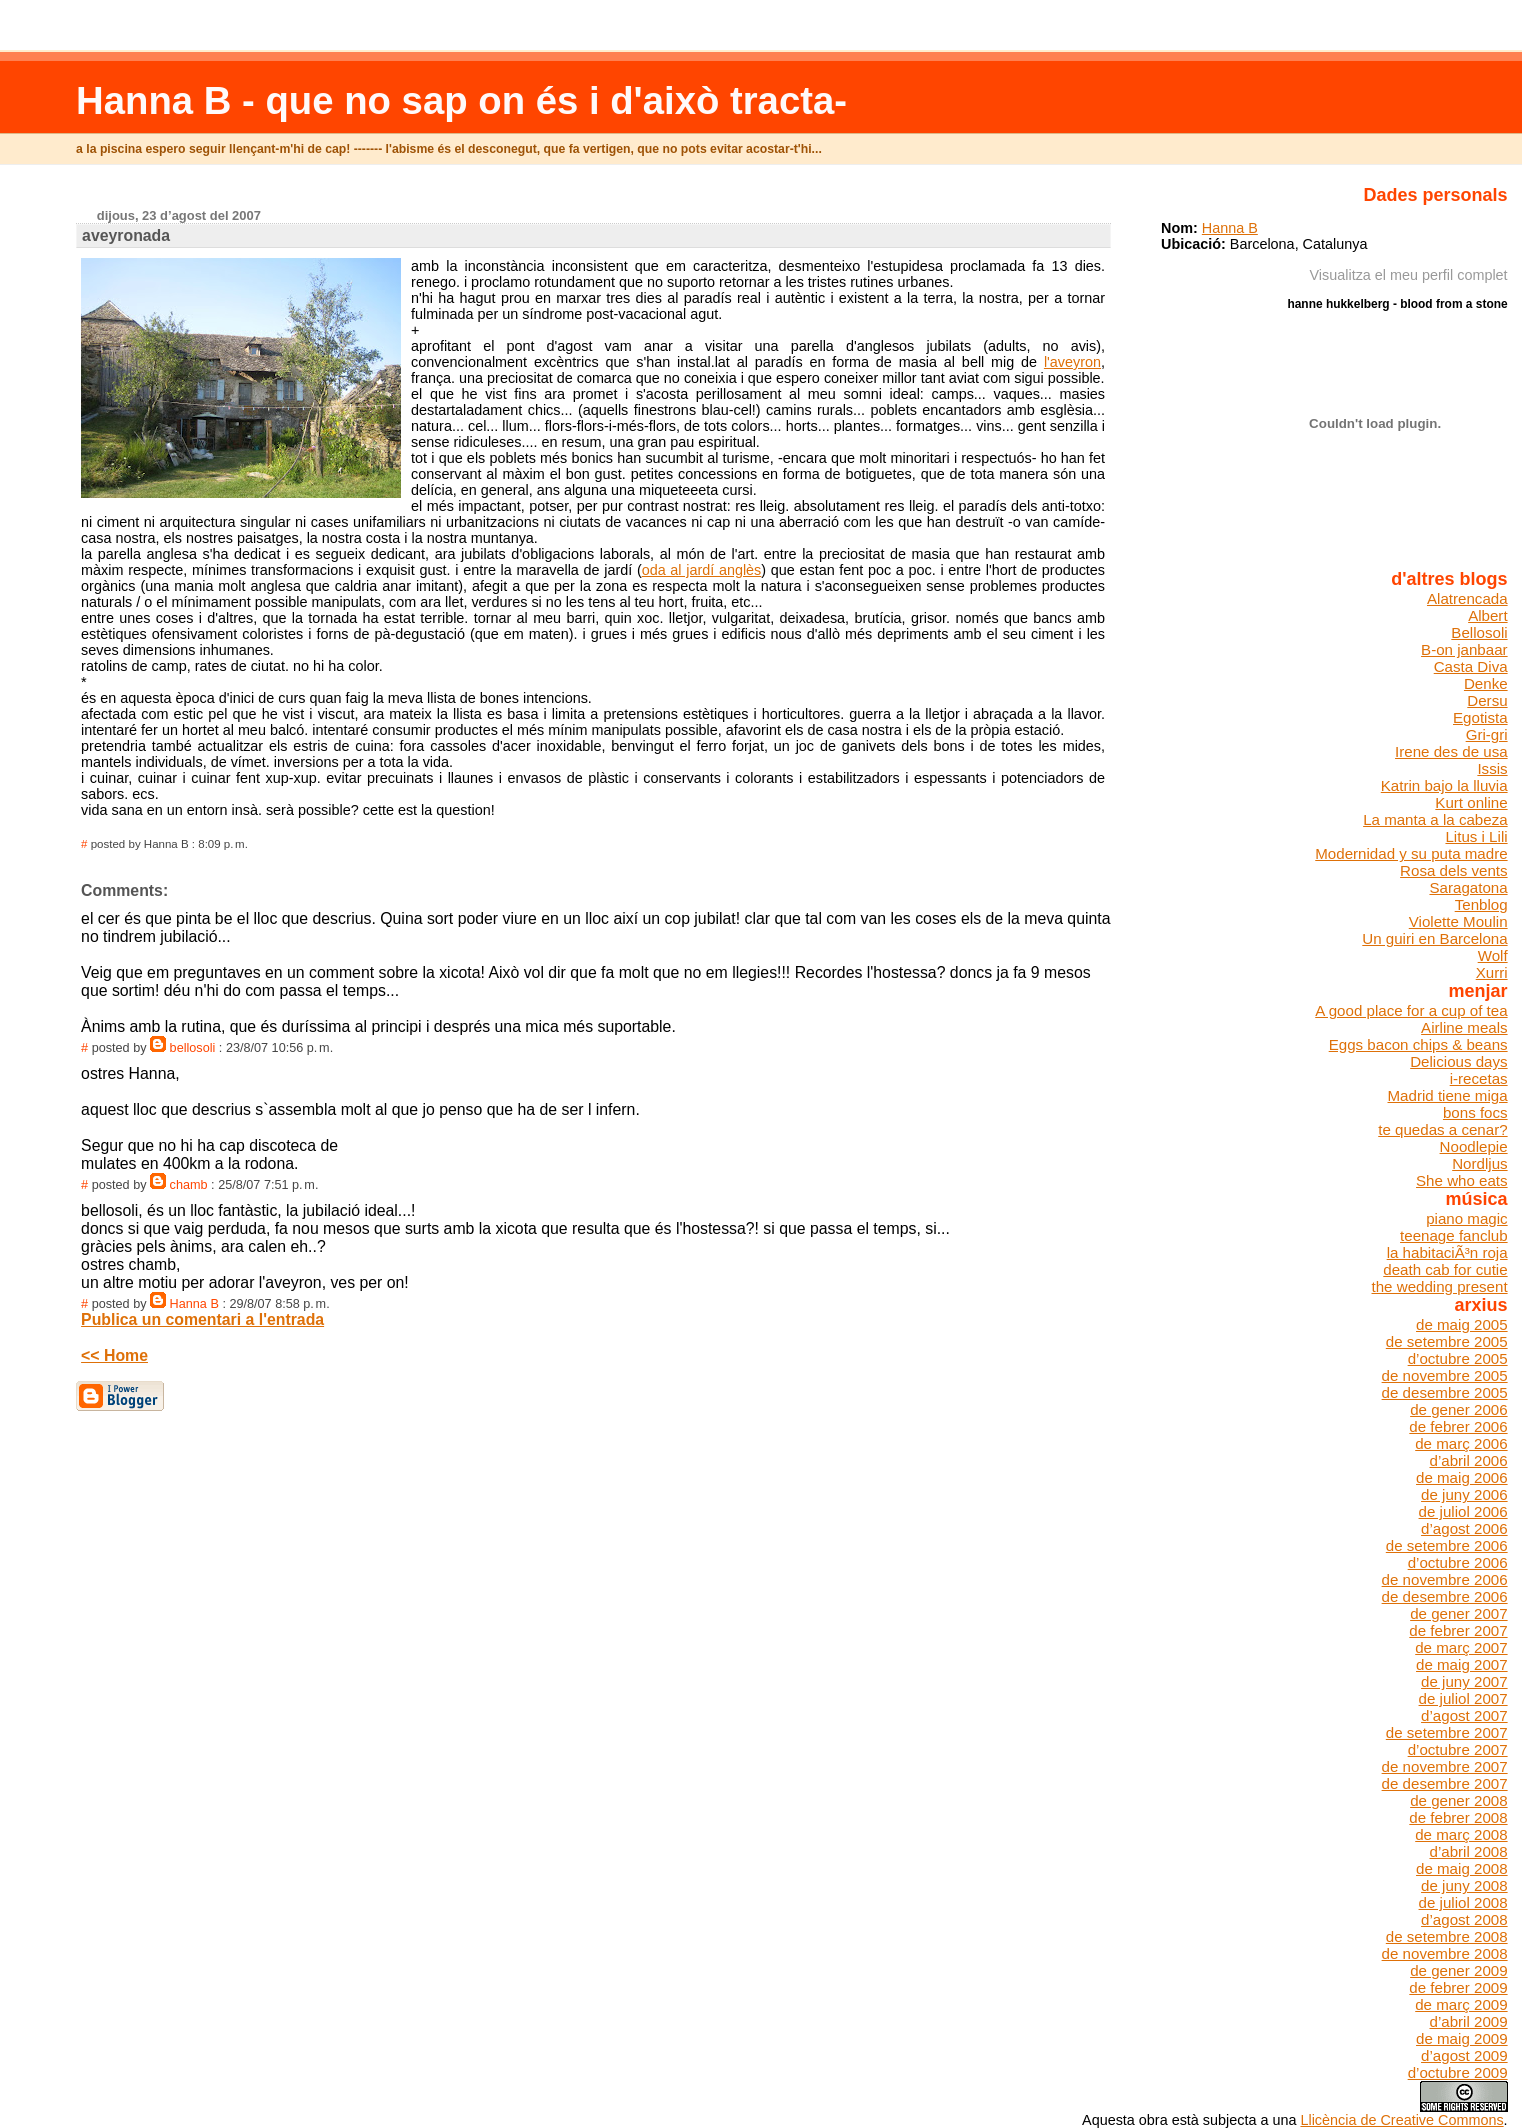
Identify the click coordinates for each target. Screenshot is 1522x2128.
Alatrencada (1467, 598)
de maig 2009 (1462, 2038)
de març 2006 (1461, 1443)
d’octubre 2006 (1458, 1562)
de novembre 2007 (1445, 1766)
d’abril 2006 (1468, 1460)
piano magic (1466, 1218)
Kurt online (1471, 802)
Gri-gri (1487, 734)
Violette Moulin (1458, 921)
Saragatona (1468, 887)
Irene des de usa (1451, 751)
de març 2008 (1461, 1834)
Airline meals (1464, 1027)
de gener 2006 (1458, 1409)
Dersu (1487, 700)
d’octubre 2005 (1458, 1358)
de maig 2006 (1462, 1477)
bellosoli (193, 1048)
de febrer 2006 (1458, 1426)
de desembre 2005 (1445, 1392)
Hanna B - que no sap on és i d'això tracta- (461, 100)
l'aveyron (1072, 362)
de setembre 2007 (1447, 1732)
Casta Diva (1471, 666)
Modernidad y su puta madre (1411, 853)
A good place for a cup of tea (1411, 1010)
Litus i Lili (1476, 836)
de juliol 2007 (1463, 1698)
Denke (1486, 683)
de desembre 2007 (1445, 1783)
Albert (1487, 615)
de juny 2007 (1464, 1681)
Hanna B (194, 1304)
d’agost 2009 (1464, 2055)
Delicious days (1458, 1061)
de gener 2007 (1458, 1613)
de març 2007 (1461, 1647)
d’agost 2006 (1464, 1528)
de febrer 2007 (1458, 1630)
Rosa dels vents (1454, 870)
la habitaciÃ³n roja (1447, 1252)
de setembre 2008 (1447, 1936)
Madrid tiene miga (1448, 1095)
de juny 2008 (1464, 1885)
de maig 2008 (1462, 1868)
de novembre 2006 (1445, 1579)
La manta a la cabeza (1435, 819)
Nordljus (1479, 1163)
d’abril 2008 (1468, 1851)
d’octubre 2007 (1458, 1749)
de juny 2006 (1464, 1494)
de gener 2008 (1458, 1800)
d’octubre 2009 (1458, 2072)
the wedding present (1440, 1286)
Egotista (1480, 717)
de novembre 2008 (1445, 1953)
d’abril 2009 (1468, 2021)
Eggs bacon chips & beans (1418, 1044)
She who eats (1462, 1180)
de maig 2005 (1462, 1324)
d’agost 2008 (1464, 1919)
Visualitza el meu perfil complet (1409, 275)
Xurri (1492, 972)
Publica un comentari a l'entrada (202, 1319)
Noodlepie (1474, 1146)
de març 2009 (1461, 2004)
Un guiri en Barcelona (1434, 938)
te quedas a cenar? (1442, 1129)
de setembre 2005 (1447, 1341)
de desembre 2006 (1445, 1596)
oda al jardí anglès (702, 570)
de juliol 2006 (1463, 1511)
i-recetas (1479, 1078)
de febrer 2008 (1458, 1817)
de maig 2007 (1462, 1664)
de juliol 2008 (1463, 1902)
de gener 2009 (1458, 1970)
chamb (189, 1185)
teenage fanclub (1454, 1235)
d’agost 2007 (1464, 1715)
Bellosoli (1479, 632)
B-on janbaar (1464, 649)
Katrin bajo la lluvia (1444, 785)
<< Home (114, 1355)
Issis (1492, 768)
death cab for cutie (1445, 1269)
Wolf (1493, 955)
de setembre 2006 (1447, 1545)
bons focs (1475, 1112)
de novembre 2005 (1445, 1375)
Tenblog (1481, 904)
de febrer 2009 (1458, 1987)
